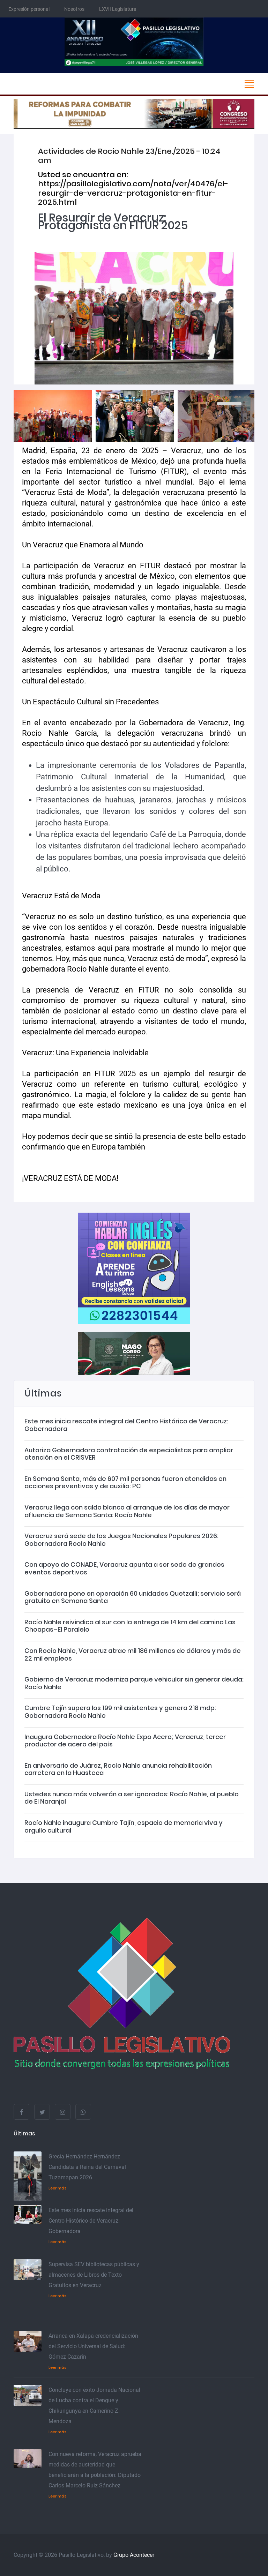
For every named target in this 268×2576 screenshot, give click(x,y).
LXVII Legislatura (117, 9)
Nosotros (74, 9)
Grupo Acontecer (133, 2555)
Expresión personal (29, 9)
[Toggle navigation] (249, 84)
